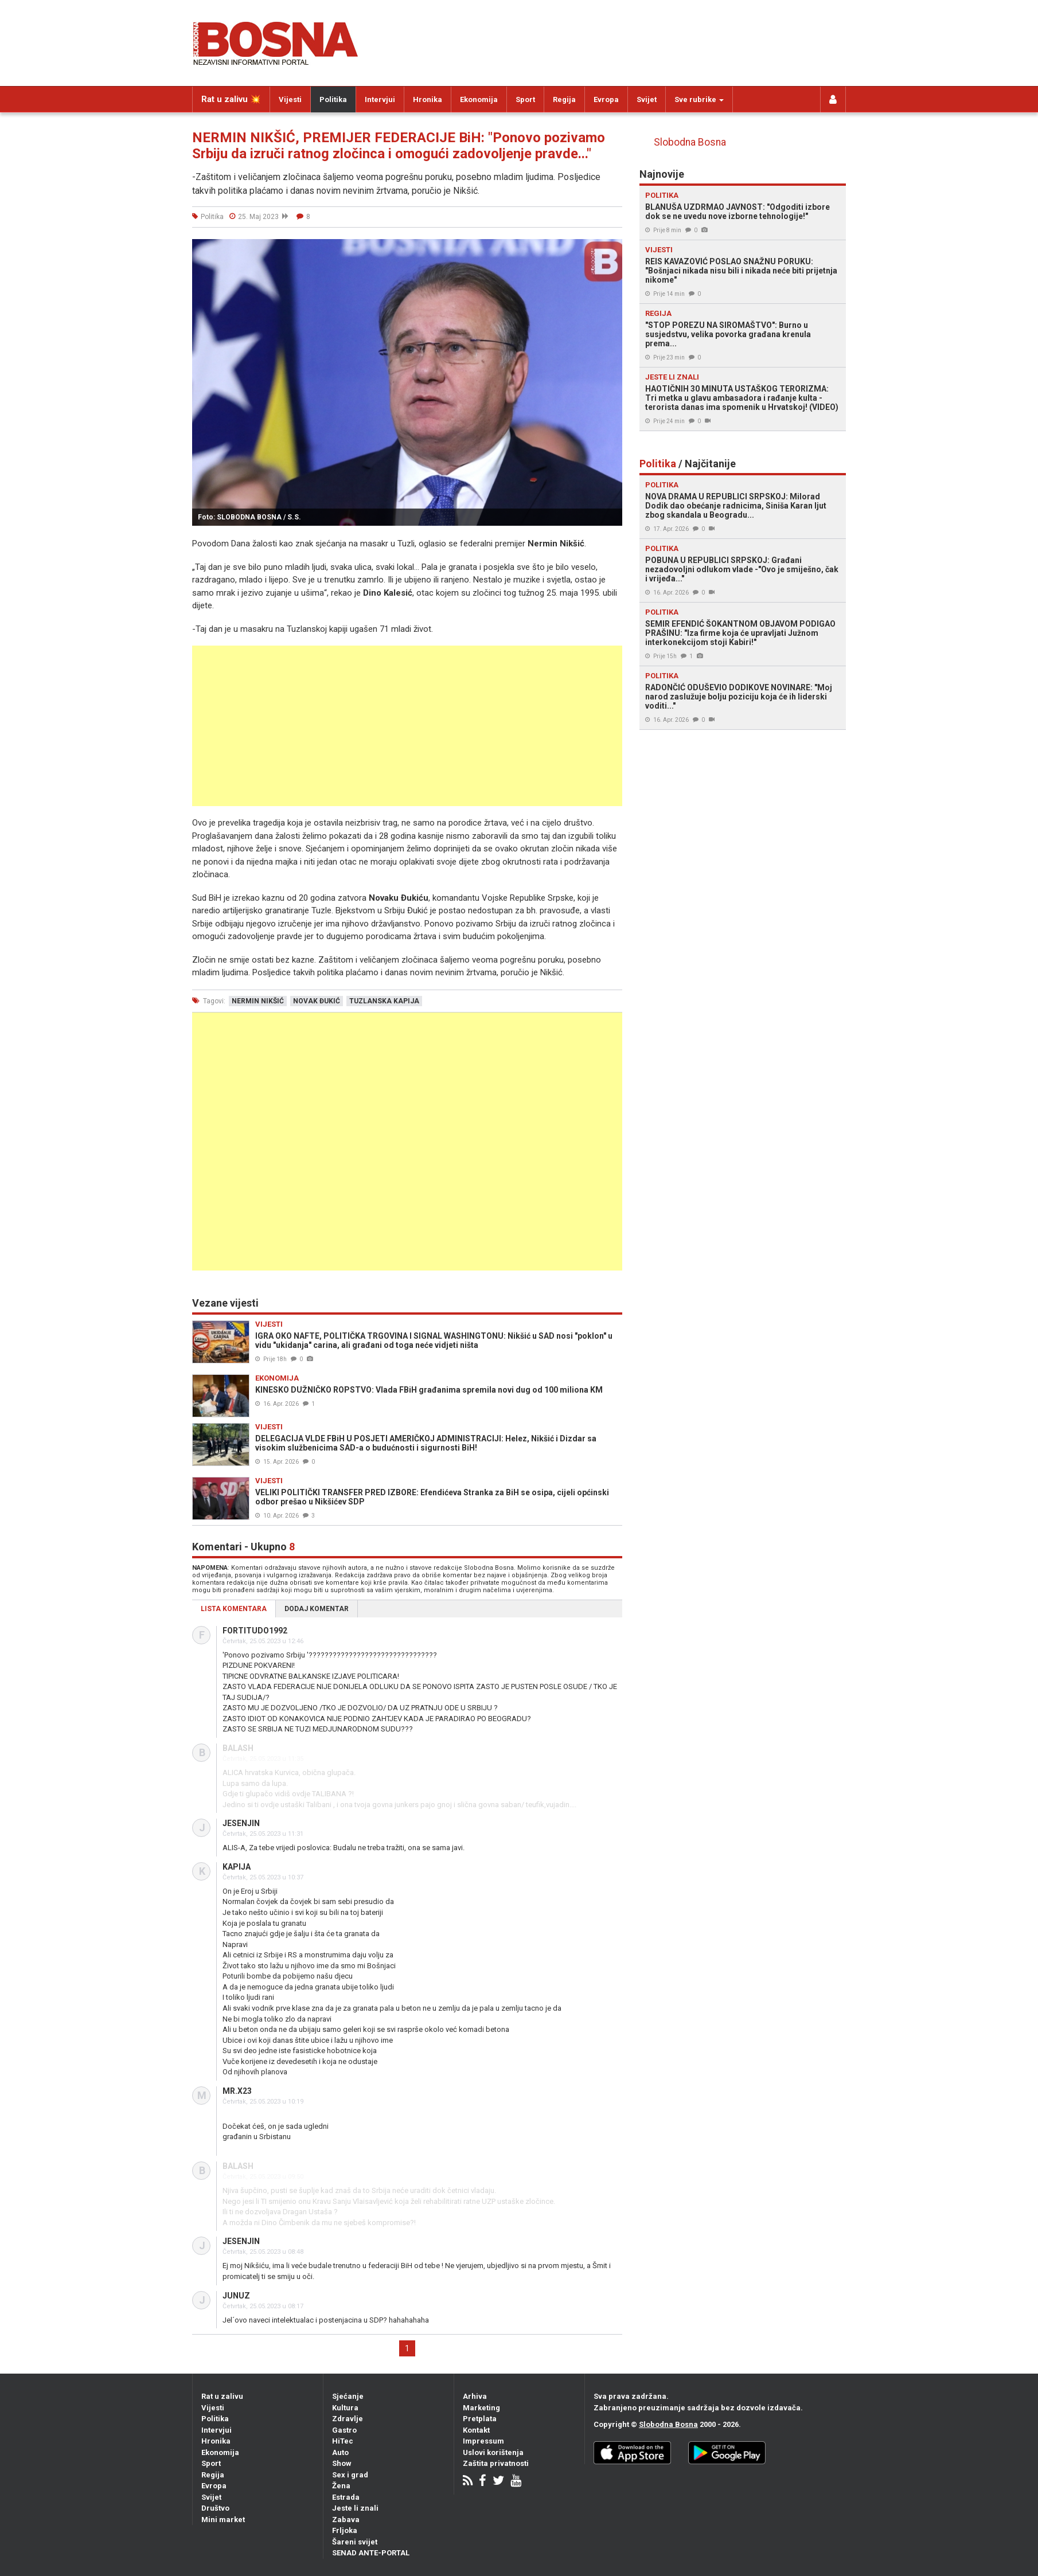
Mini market (223, 2519)
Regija (564, 99)
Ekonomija (479, 99)
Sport (525, 99)
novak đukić (316, 1001)
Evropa (606, 99)
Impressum (483, 2441)
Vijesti (290, 99)
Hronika (427, 99)
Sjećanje (348, 2396)
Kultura (345, 2407)
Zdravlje (347, 2418)
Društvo (215, 2508)
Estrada (346, 2497)
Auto (340, 2452)
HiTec (342, 2441)
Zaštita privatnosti (496, 2463)
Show (342, 2463)
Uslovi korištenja (493, 2452)
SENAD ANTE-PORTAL (370, 2552)
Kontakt (476, 2430)
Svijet (647, 99)
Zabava (346, 2519)
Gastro (344, 2430)
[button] (612, 249)
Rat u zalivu (222, 2396)
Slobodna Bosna (690, 142)
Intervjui (380, 99)
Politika (333, 99)
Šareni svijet (354, 2542)
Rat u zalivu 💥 (231, 99)
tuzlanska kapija (384, 1001)
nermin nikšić (258, 1001)
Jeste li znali (355, 2508)
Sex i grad (350, 2475)
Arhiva (475, 2396)
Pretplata (480, 2418)
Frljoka (344, 2530)
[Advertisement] (407, 726)
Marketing (481, 2407)
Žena (341, 2485)
